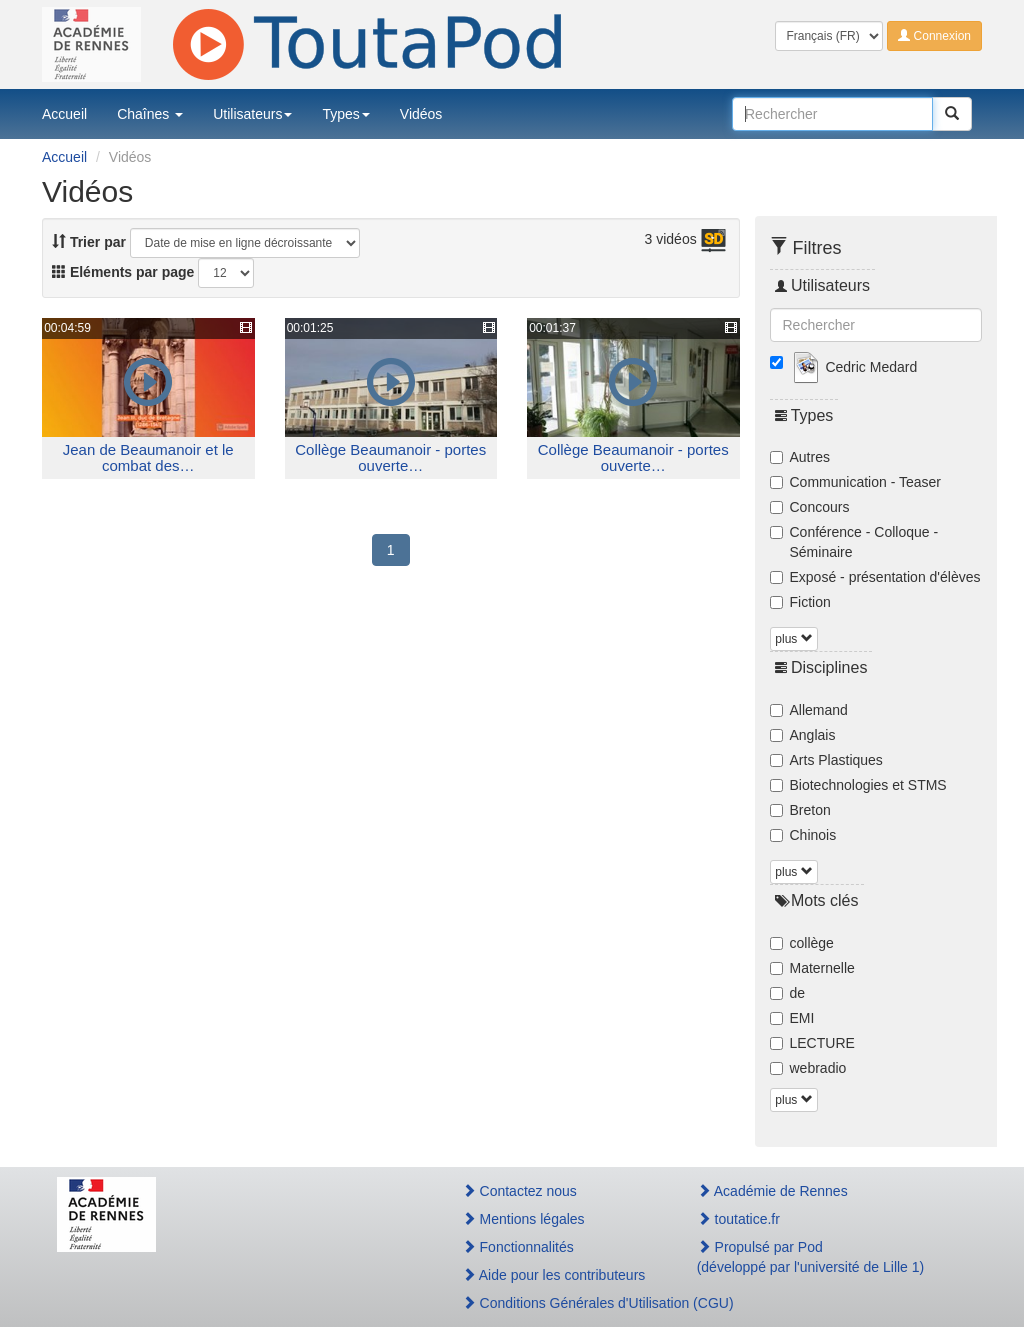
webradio (808, 1068)
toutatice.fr (738, 1219)
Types (345, 114)
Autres (800, 457)
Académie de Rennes (772, 1191)
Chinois (803, 835)
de (788, 993)
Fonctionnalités (518, 1247)
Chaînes (150, 114)
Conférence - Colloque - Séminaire (854, 542)
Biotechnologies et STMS (858, 785)
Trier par (89, 242)
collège (802, 943)
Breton (800, 810)
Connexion (934, 36)
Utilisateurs (252, 114)
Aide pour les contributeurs (554, 1275)
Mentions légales (523, 1219)
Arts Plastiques (826, 760)
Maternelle (812, 968)
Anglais (803, 735)
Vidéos (421, 114)
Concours (810, 507)
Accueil (64, 114)
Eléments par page (123, 272)
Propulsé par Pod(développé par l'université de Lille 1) (811, 1257)
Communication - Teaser (855, 482)
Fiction (800, 602)
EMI (792, 1018)
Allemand (809, 710)
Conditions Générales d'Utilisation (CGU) (558, 1303)
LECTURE (812, 1043)
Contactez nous (519, 1191)
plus (793, 639)
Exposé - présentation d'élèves (875, 577)
